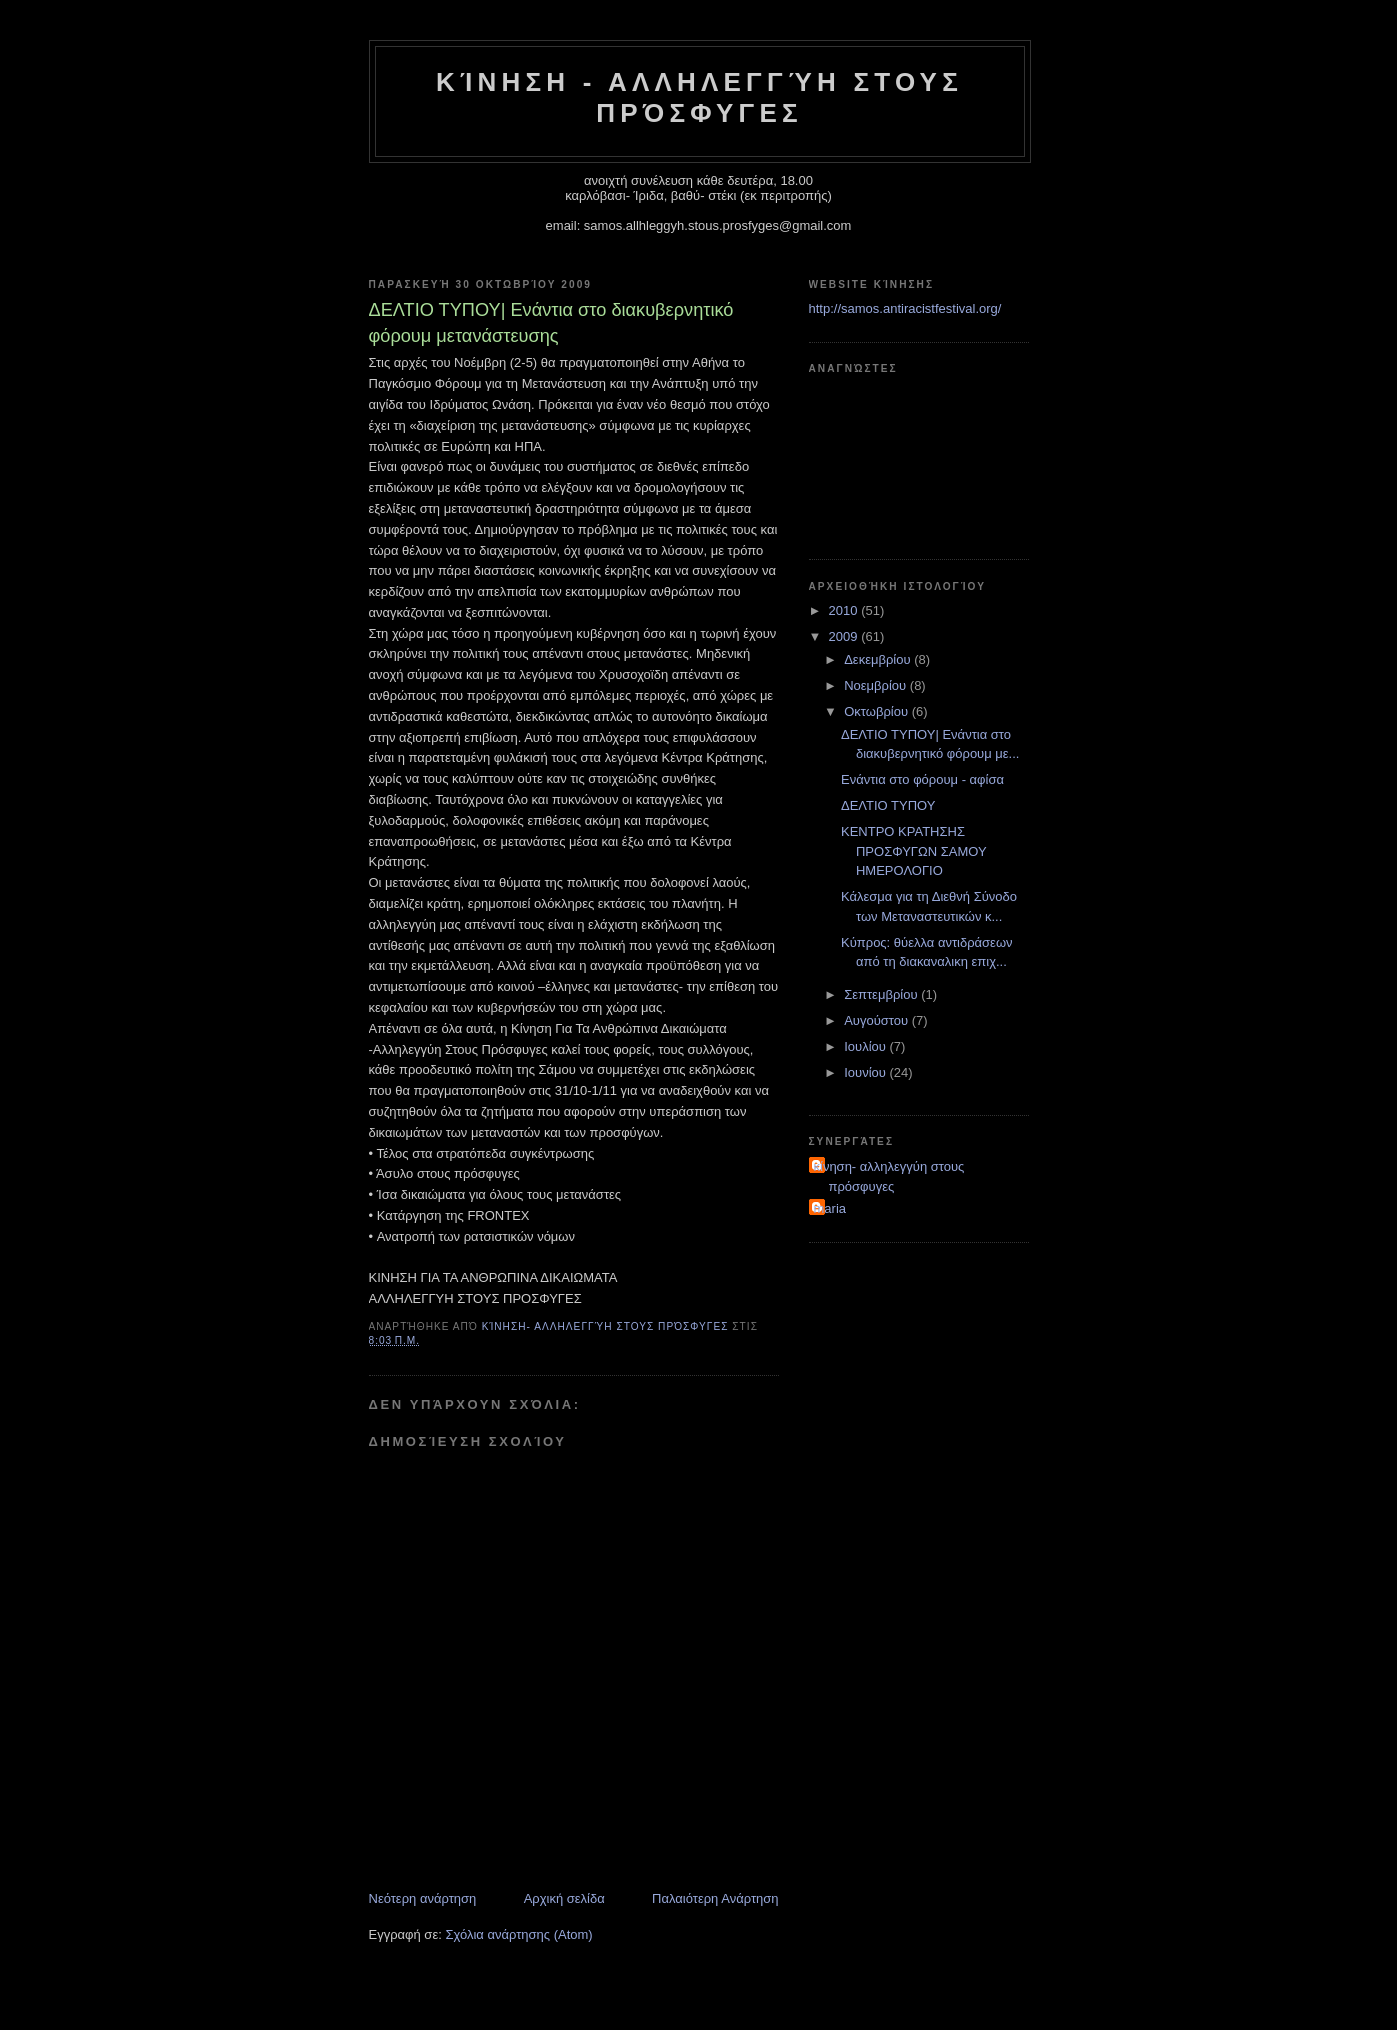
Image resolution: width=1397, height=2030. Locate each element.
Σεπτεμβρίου (882, 994)
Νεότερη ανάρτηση (423, 1898)
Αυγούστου (878, 1020)
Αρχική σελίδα (564, 1898)
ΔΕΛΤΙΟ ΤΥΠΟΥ (888, 805)
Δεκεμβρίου (879, 659)
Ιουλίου (866, 1046)
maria (830, 1208)
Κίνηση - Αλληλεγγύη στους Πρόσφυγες (699, 97)
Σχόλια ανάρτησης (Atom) (518, 1934)
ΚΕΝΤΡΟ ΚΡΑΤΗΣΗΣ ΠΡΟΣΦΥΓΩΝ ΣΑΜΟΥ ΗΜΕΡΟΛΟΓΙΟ (913, 851)
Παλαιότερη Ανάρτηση (715, 1898)
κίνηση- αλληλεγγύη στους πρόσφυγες (889, 1176)
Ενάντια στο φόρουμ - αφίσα (922, 779)
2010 (845, 610)
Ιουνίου (866, 1072)
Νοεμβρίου (877, 685)
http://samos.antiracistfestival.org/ (905, 308)
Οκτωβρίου (877, 711)
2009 (845, 636)
